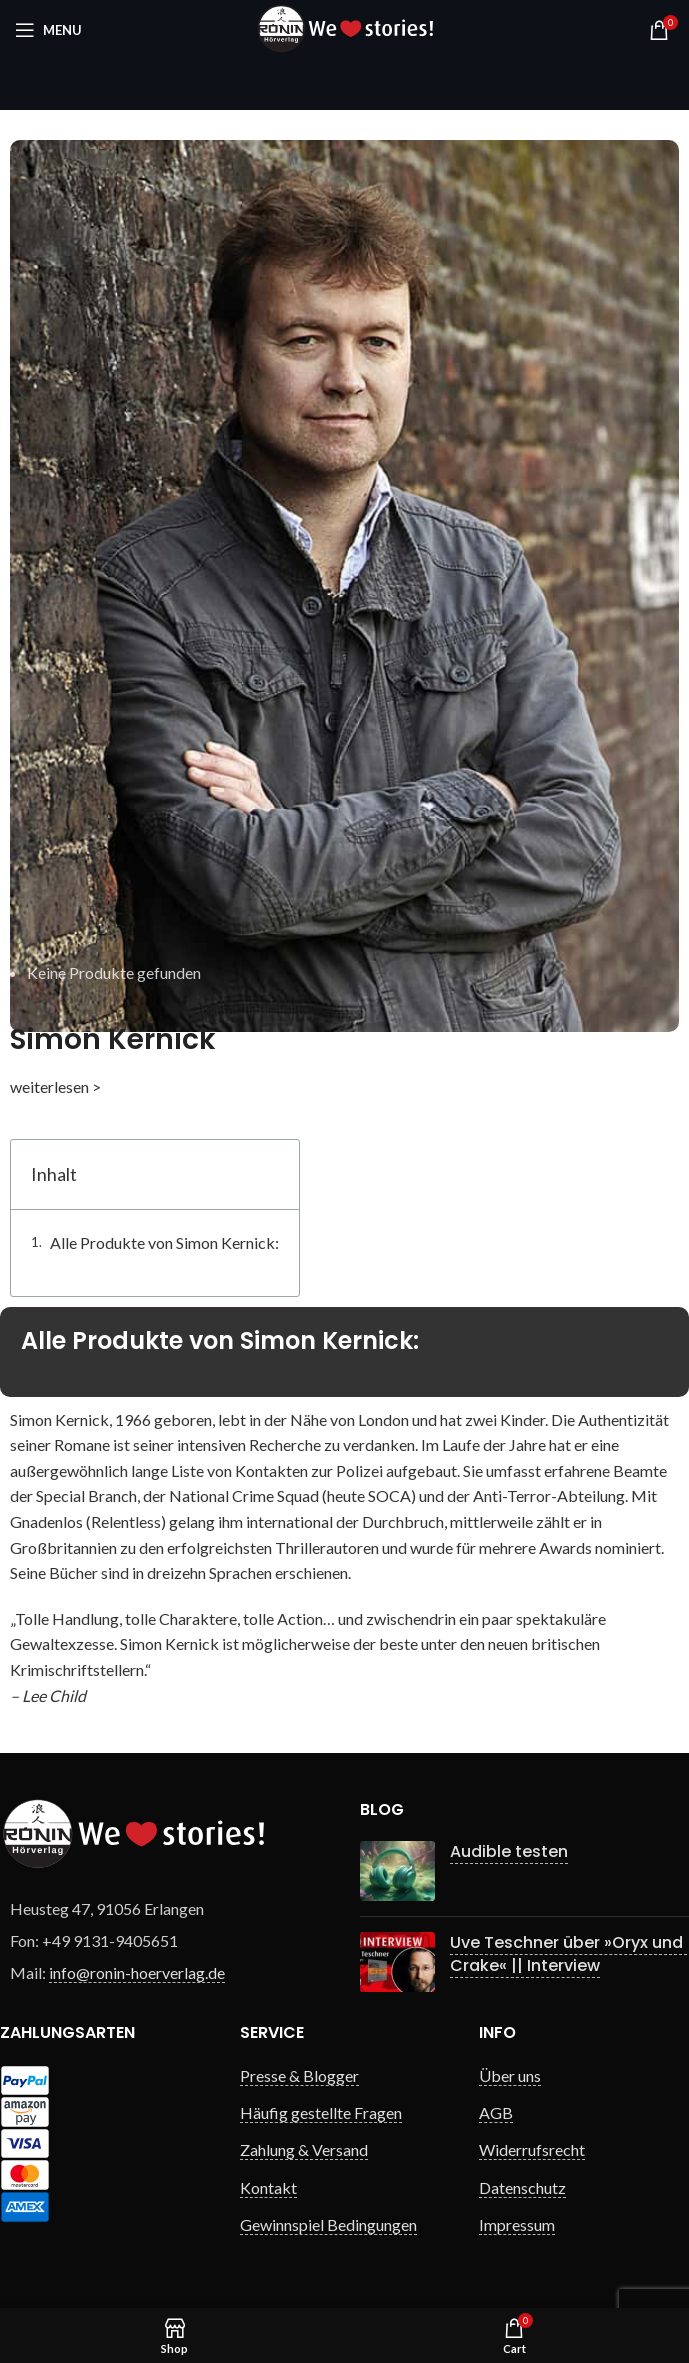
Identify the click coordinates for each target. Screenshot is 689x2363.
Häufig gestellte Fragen (321, 2112)
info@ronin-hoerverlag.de (137, 1972)
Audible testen (509, 1851)
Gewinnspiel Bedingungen (328, 2224)
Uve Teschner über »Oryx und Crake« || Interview (568, 1953)
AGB (496, 2112)
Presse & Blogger (299, 2075)
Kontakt (268, 2187)
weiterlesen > (55, 1086)
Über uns (510, 2075)
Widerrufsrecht (532, 2149)
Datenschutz (522, 2187)
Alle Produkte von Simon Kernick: (164, 1242)
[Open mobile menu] (48, 30)
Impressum (517, 2224)
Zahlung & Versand (304, 2149)
